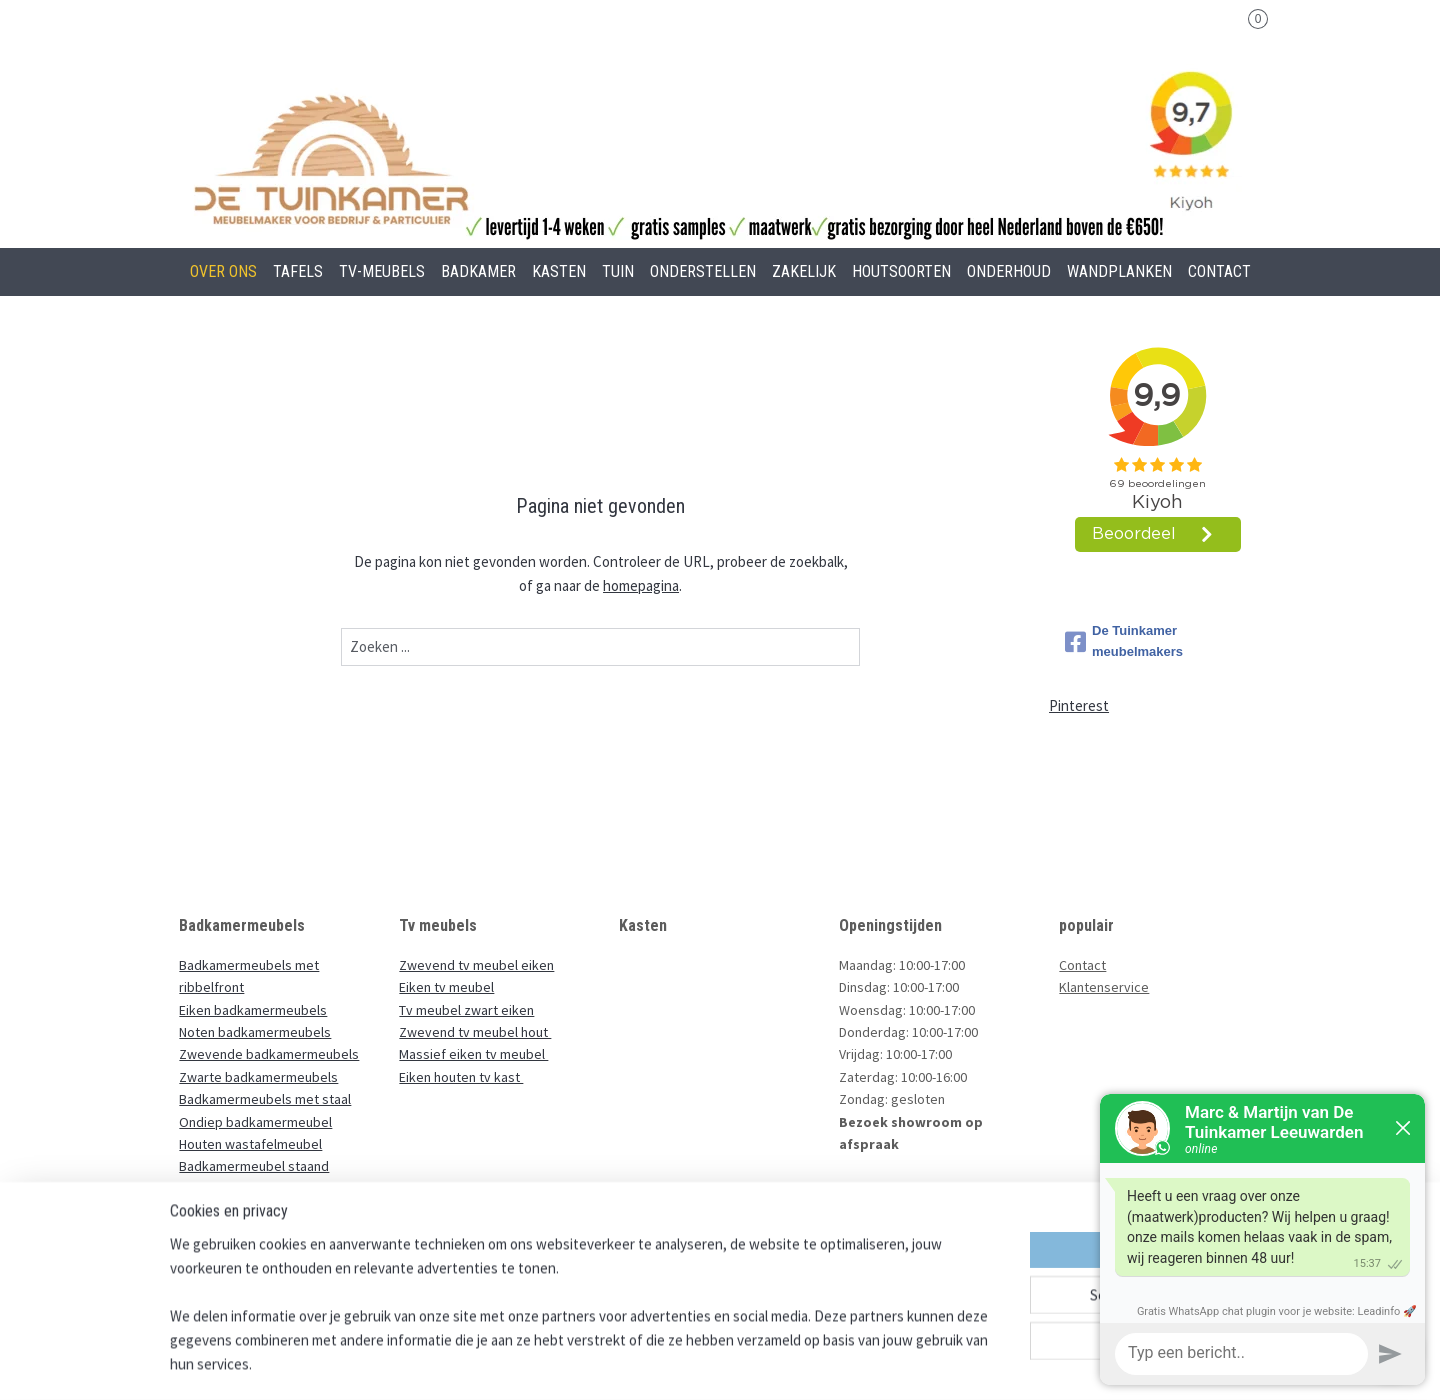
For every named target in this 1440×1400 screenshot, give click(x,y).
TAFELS (298, 271)
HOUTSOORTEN (901, 271)
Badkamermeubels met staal (265, 1099)
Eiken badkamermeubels (253, 1010)
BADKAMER (478, 271)
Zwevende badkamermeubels (269, 1054)
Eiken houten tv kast (461, 1077)
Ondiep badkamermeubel (255, 1122)
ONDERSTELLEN (703, 271)
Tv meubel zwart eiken (466, 1010)
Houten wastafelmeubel (250, 1144)
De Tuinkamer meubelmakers (1124, 641)
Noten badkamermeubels (255, 1032)
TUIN (618, 271)
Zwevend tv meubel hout (475, 1032)
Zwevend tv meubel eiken (476, 965)
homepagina (641, 585)
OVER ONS (223, 271)
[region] (588, 1316)
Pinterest (1079, 705)
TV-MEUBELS (382, 271)
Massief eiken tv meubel (473, 1054)
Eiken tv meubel (446, 987)
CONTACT (1219, 271)
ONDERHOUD (1009, 271)
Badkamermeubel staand (254, 1166)
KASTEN (559, 271)
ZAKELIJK (804, 271)
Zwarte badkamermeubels (258, 1077)
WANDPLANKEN (1119, 271)
